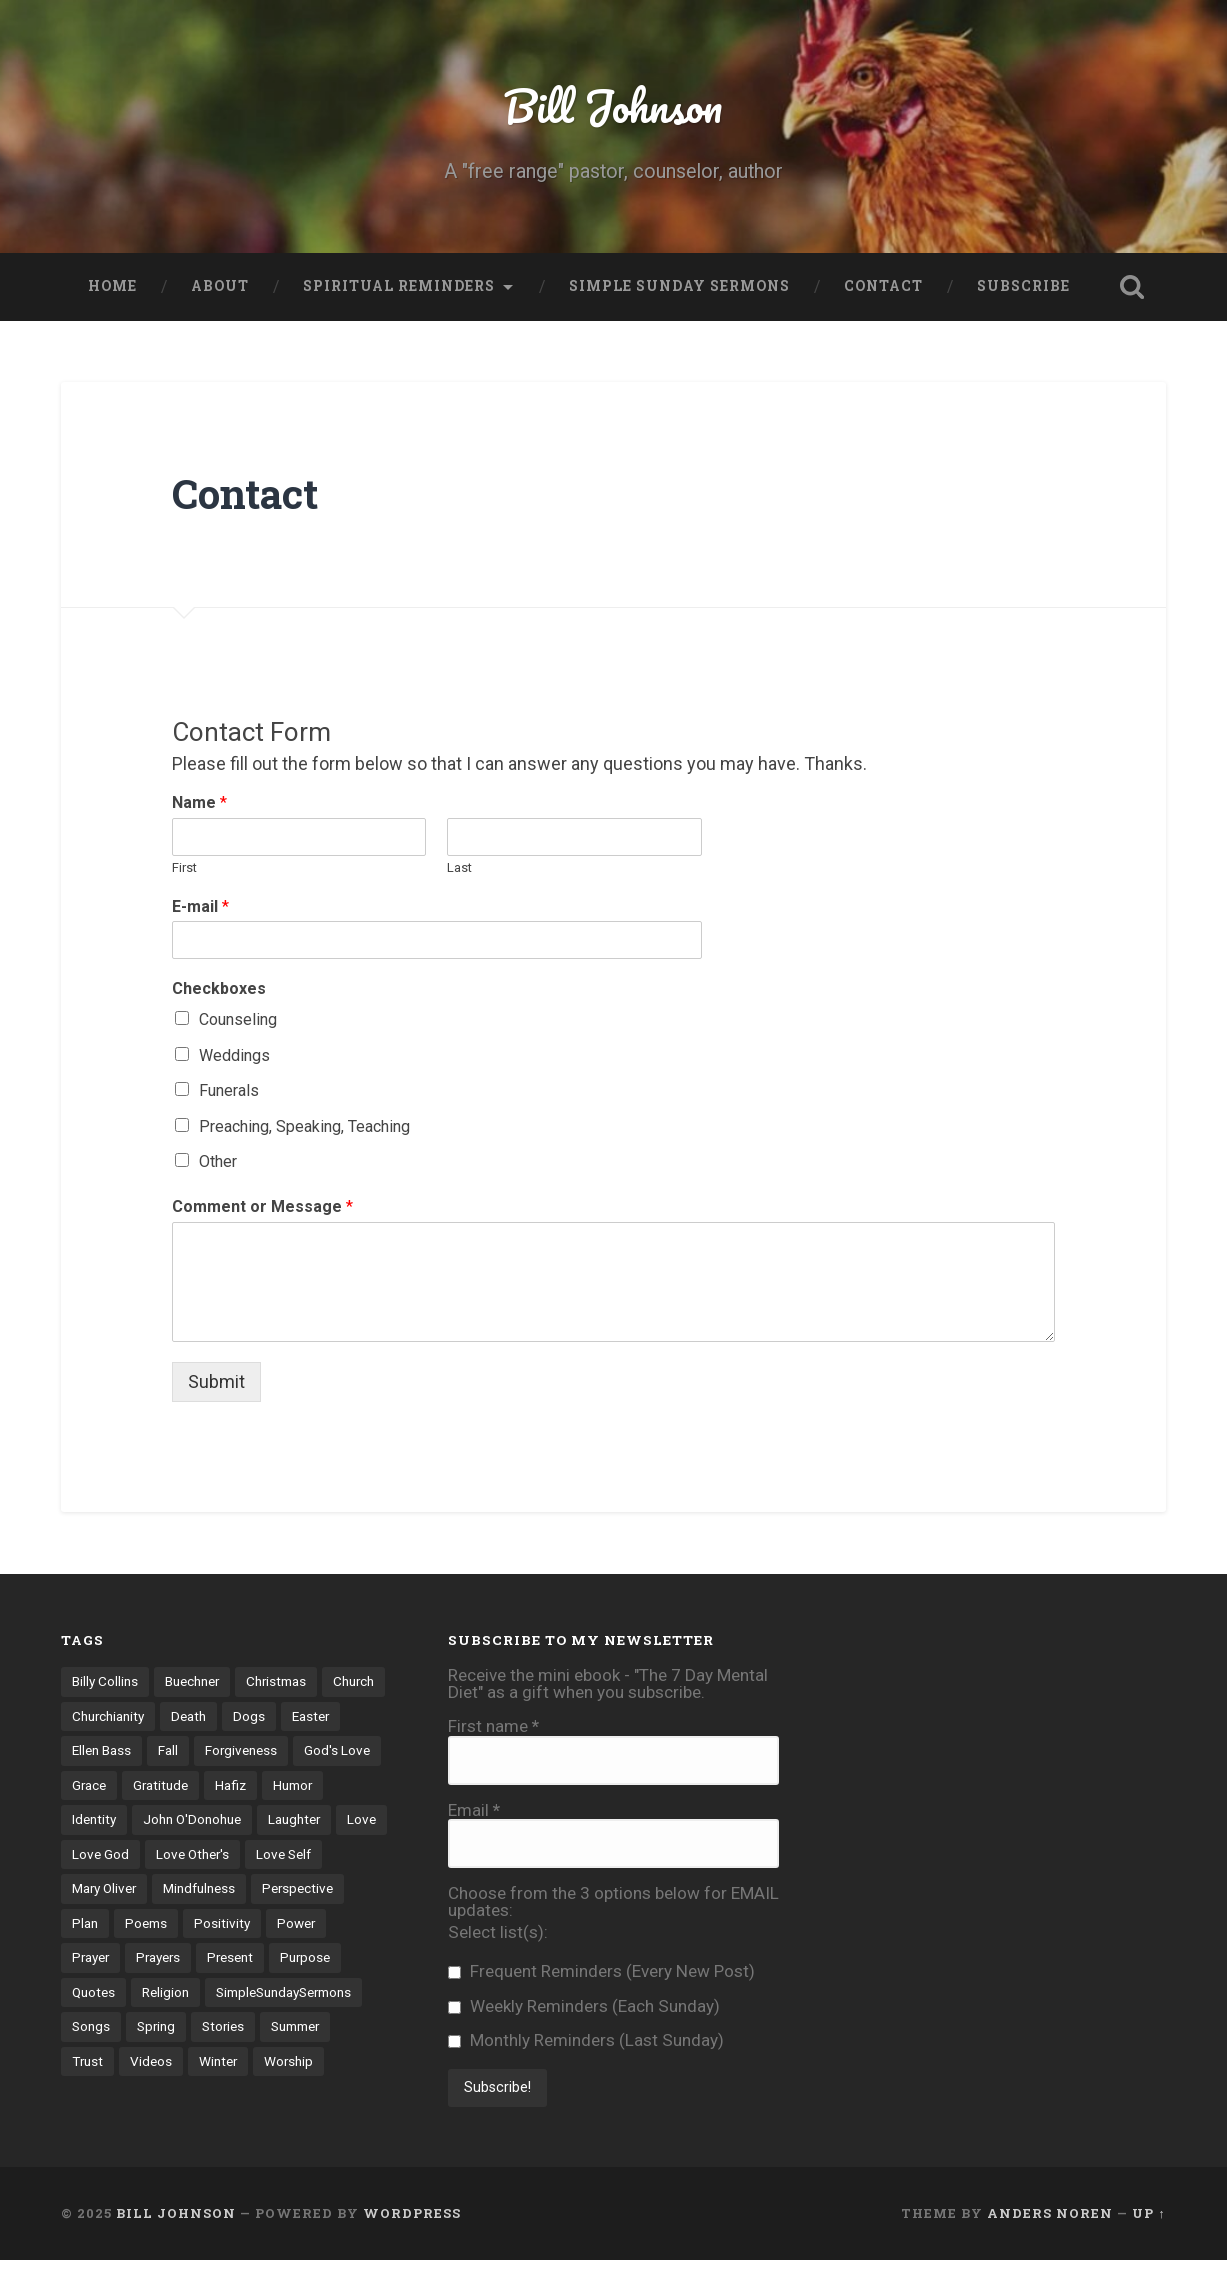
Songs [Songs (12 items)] (254, 2028)
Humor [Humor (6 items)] (92, 1820)
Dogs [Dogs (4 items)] (319, 1716)
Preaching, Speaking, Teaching (304, 1126)
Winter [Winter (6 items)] (91, 2097)
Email (474, 1810)
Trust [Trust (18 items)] (233, 2063)
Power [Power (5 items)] (91, 1959)
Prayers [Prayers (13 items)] (227, 1959)
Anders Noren (1050, 2224)
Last (459, 867)
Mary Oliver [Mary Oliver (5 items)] (187, 1889)
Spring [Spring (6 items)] (319, 2028)
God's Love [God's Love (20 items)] (105, 1785)
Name (199, 802)
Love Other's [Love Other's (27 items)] (329, 1855)
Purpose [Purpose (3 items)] (97, 1993)
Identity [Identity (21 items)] (161, 1820)
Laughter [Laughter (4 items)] (98, 1855)
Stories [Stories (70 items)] (93, 2063)
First (184, 867)
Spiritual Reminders (399, 286)
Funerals (229, 1090)
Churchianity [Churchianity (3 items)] (177, 1716)
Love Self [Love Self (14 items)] (99, 1889)
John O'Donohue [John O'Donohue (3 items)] (259, 1820)
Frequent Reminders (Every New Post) (601, 1971)
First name (493, 1726)
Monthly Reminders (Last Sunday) (586, 2040)
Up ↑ (1148, 2224)
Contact (883, 286)
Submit (216, 1381)
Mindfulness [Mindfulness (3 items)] (284, 1889)
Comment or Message (262, 1206)
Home (112, 286)
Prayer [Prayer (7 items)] (157, 1959)
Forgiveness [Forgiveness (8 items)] (306, 1751)
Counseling (238, 1019)
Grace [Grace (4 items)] (182, 1785)
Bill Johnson (613, 105)
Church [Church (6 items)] (93, 1716)
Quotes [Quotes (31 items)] (172, 1993)
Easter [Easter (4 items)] (91, 1751)
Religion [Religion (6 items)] (244, 1993)
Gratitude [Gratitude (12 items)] (255, 1785)
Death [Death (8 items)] (258, 1716)
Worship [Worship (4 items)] (163, 2097)
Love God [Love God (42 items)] (236, 1855)
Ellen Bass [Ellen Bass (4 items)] (166, 1751)
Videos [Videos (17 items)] (297, 2063)
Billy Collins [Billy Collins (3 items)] (105, 1681)
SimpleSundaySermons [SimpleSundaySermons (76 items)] (140, 2028)
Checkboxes (219, 988)
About (220, 286)
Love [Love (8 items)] (166, 1855)
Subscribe (1023, 286)
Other (218, 1161)
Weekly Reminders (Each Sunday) (584, 2006)
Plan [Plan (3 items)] (184, 1924)
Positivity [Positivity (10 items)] (321, 1924)
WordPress (412, 2224)
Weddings (234, 1055)
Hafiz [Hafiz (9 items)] (325, 1785)
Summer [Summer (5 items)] (166, 2063)
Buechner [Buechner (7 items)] (192, 1681)
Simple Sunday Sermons (679, 286)
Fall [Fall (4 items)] (233, 1751)
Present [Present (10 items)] (300, 1959)
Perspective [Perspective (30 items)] (108, 1924)
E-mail (200, 906)
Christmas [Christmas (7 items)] (277, 1681)
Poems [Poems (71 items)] (245, 1924)
